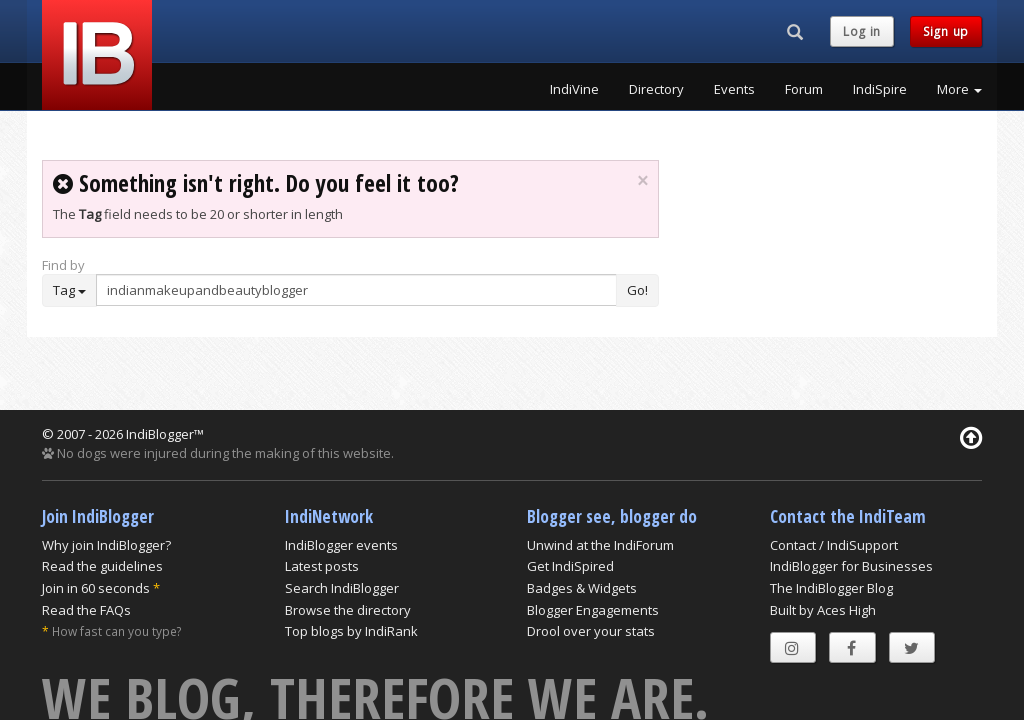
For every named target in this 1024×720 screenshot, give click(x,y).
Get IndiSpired (570, 566)
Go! (637, 290)
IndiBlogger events (341, 545)
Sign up (946, 31)
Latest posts (322, 566)
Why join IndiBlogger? (106, 545)
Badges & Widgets (582, 588)
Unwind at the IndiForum (600, 545)
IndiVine (574, 89)
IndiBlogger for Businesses (851, 566)
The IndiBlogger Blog (831, 588)
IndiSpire (880, 89)
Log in (862, 31)
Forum (804, 89)
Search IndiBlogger (342, 588)
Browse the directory (348, 610)
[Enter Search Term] (356, 290)
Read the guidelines (102, 566)
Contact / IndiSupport (834, 545)
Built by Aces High (823, 610)
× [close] (642, 181)
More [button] (959, 89)
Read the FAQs (86, 610)
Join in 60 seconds (96, 588)
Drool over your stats (591, 631)
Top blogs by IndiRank (351, 631)
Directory (656, 89)
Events (734, 89)
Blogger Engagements (593, 610)
